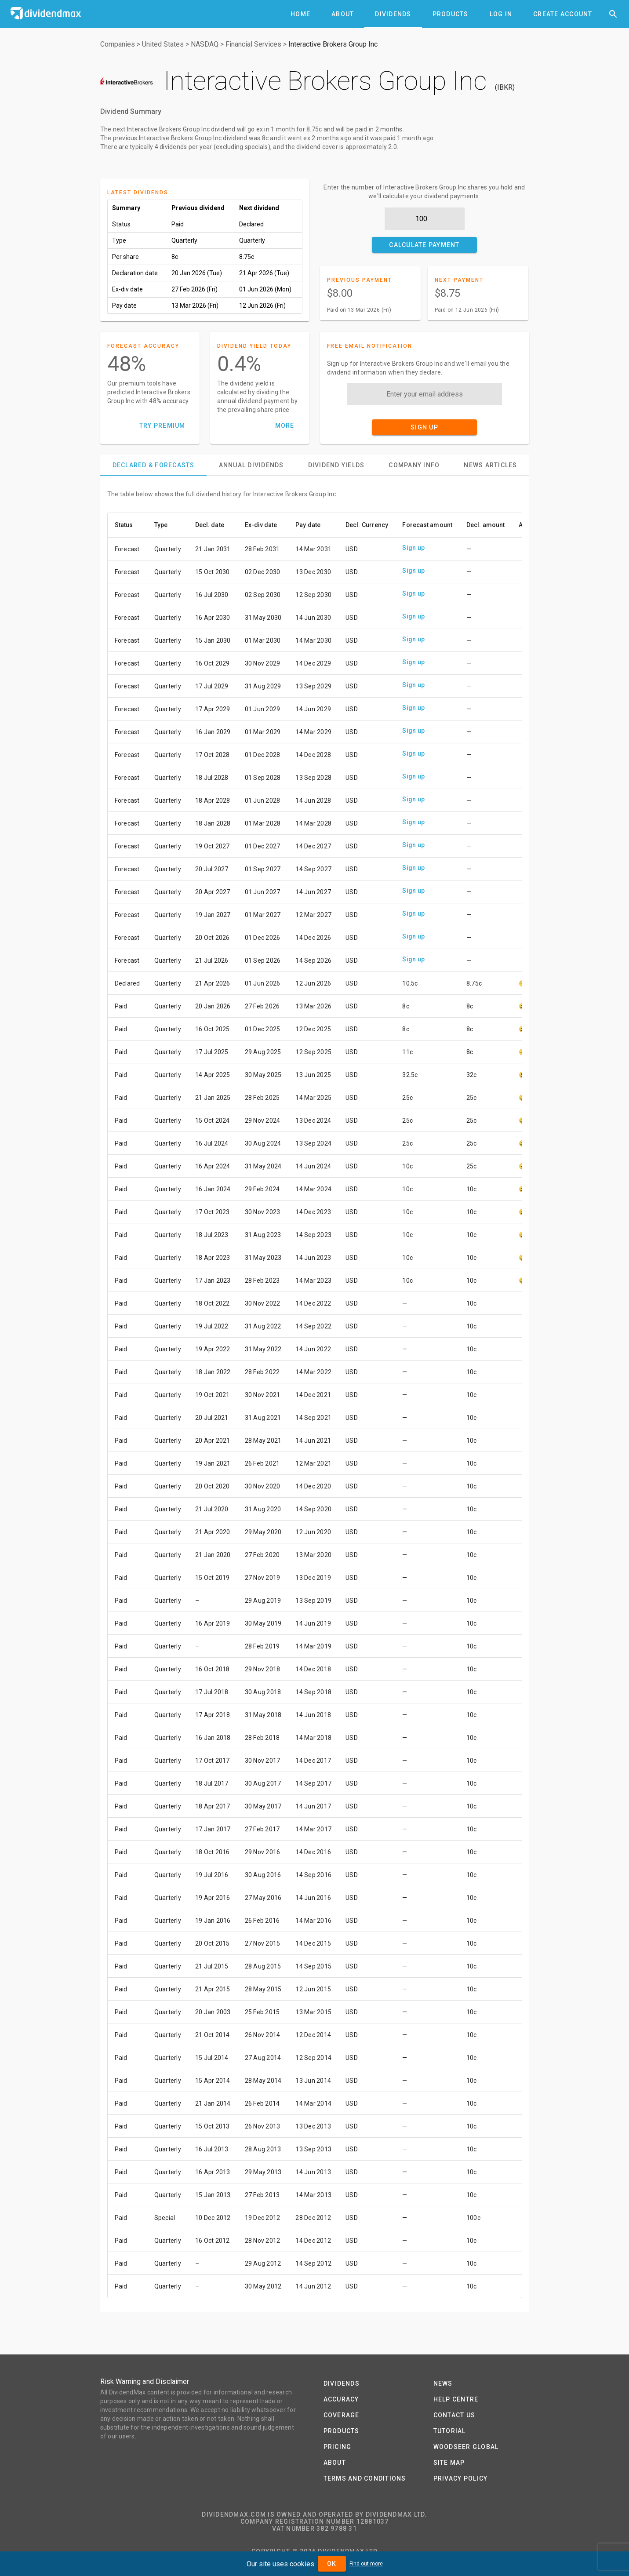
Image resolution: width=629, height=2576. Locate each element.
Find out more (366, 2564)
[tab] (300, 14)
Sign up (413, 547)
